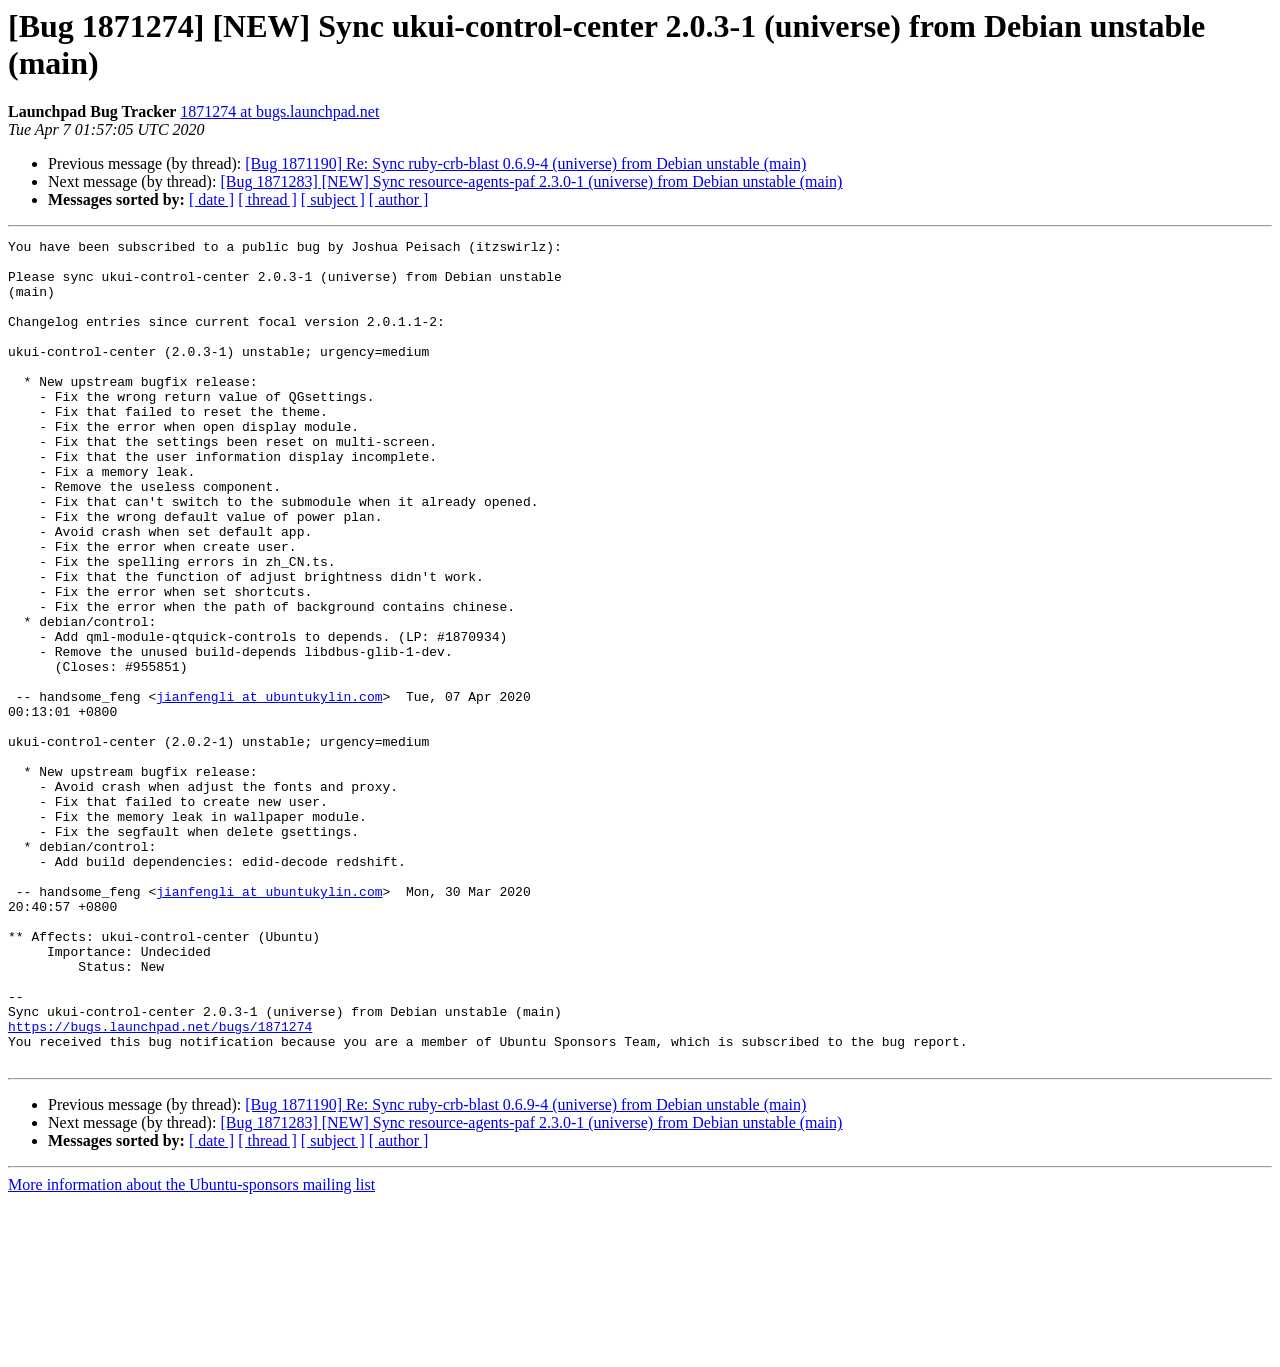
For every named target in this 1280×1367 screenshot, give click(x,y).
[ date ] (211, 199)
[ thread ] (267, 199)
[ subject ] (333, 199)
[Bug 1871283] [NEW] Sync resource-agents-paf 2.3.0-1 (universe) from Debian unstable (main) (531, 181)
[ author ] (399, 199)
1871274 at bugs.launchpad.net (279, 111)
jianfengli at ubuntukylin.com (269, 789)
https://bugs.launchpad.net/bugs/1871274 (160, 1185)
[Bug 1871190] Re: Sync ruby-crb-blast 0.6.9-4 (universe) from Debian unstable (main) (525, 163)
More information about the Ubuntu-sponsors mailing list (191, 1349)
